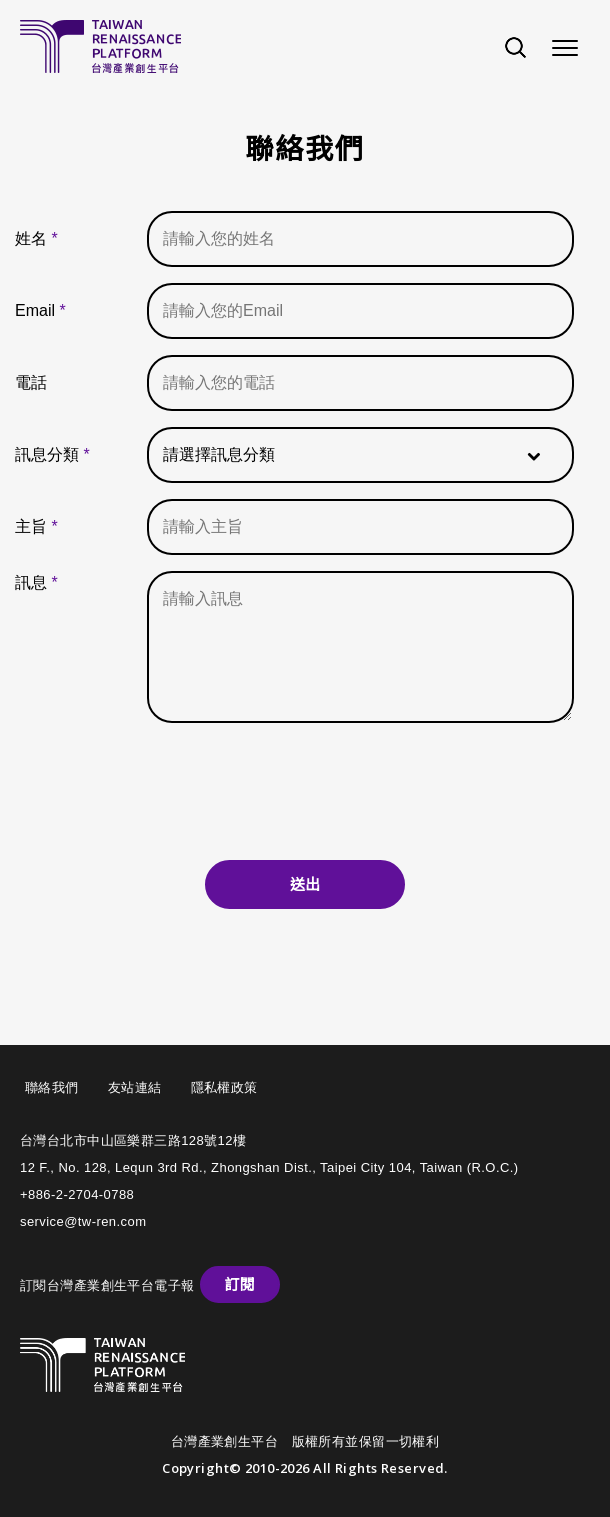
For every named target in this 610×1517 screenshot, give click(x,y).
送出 (305, 884)
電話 (31, 382)
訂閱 (239, 1284)
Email (40, 310)
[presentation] (305, 785)
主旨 (36, 526)
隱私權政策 (224, 1087)
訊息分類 (52, 454)
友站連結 (135, 1087)
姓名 (36, 238)
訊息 (36, 582)
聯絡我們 (52, 1087)
